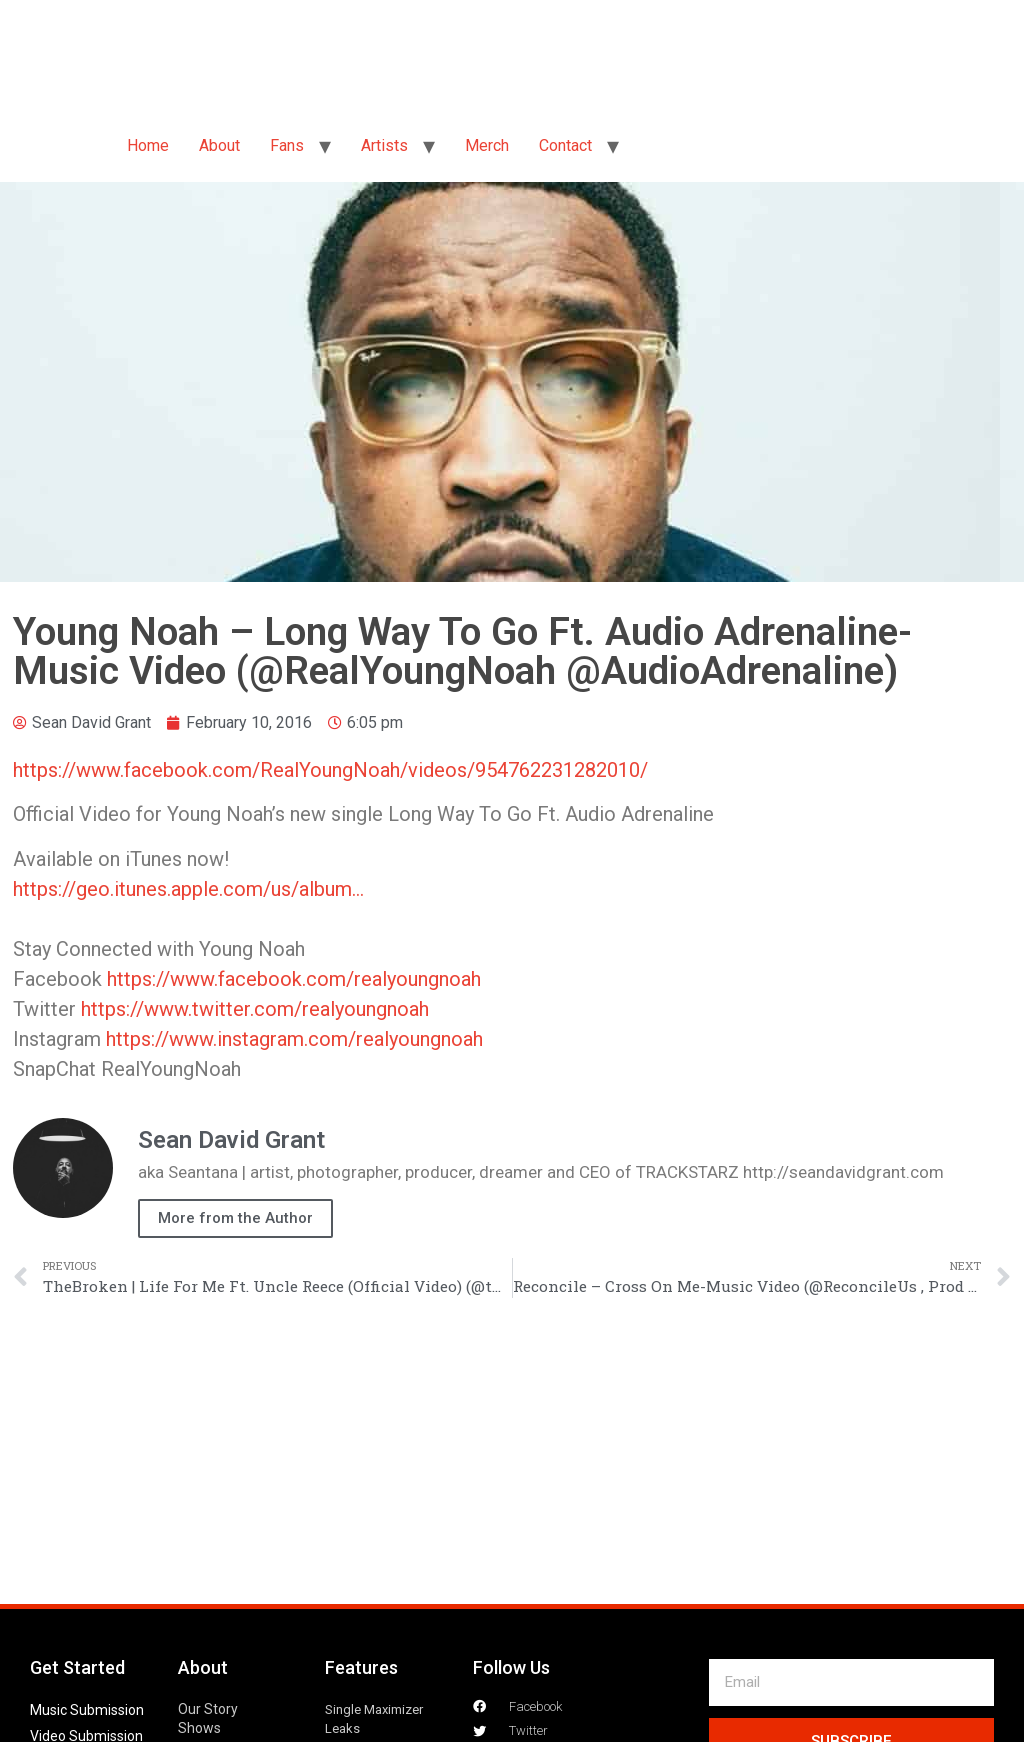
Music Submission (87, 1710)
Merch (487, 145)
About (219, 145)
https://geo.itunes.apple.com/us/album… (188, 889)
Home (148, 145)
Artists (384, 145)
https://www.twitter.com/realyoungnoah (255, 1009)
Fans (287, 145)
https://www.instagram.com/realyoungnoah (294, 1039)
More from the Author (235, 1218)
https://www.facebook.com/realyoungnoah (294, 979)
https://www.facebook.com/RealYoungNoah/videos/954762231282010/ (330, 770)
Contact (565, 145)
